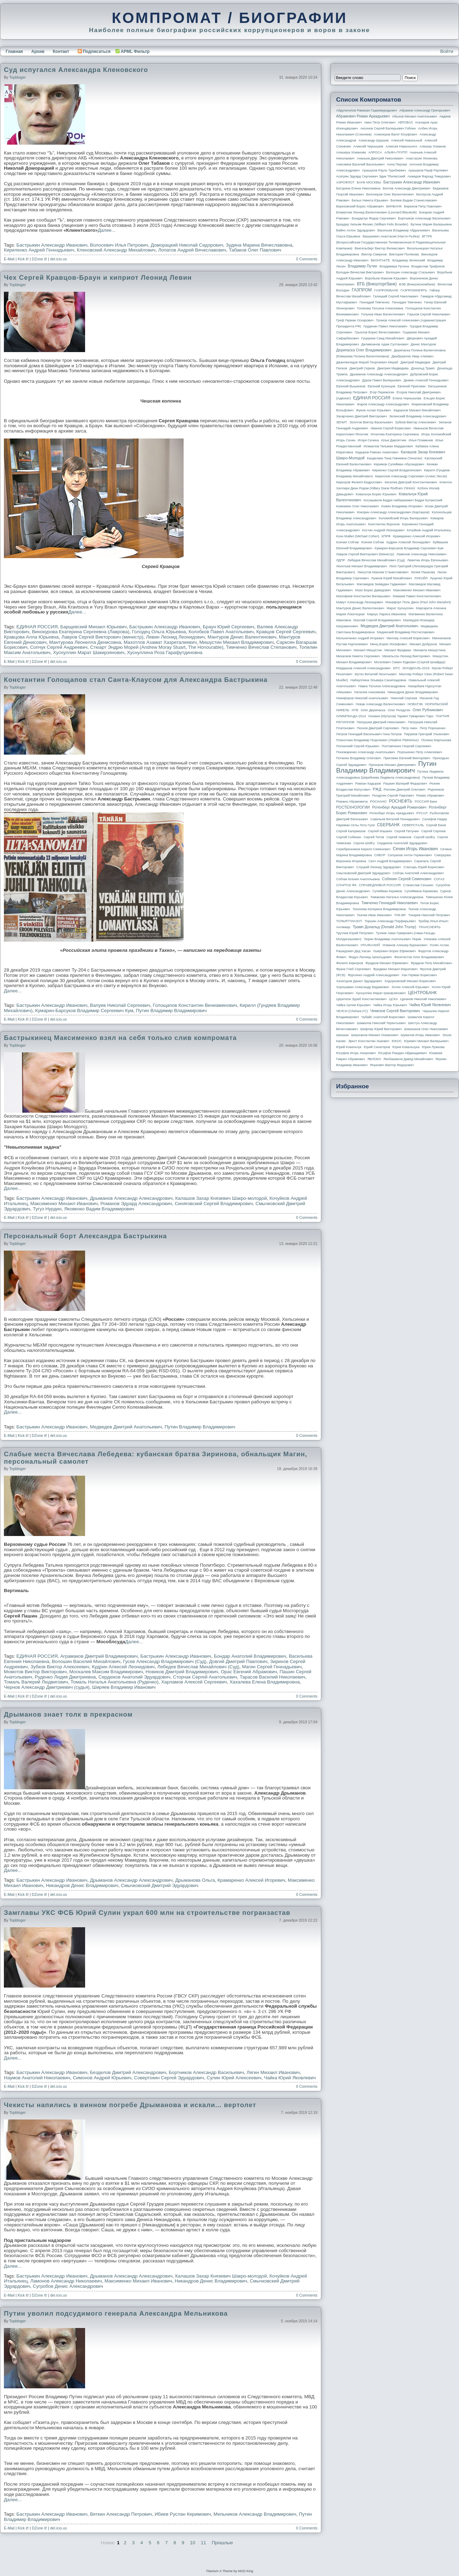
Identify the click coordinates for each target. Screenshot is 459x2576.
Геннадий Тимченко (374, 302)
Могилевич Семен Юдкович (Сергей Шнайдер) (409, 662)
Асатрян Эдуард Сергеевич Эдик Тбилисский (370, 176)
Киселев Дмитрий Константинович (411, 482)
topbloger (17, 77)
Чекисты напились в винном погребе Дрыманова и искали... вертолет (130, 2105)
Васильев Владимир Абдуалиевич (403, 230)
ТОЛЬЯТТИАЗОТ (349, 921)
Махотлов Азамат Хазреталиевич (160, 642)
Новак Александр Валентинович (380, 704)
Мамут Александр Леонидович (359, 602)
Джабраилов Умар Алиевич (413, 356)
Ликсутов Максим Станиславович (383, 572)
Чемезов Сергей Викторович (395, 1011)
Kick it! (23, 259)
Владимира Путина (394, 266)
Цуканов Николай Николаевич (423, 999)
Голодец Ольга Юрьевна (159, 631)
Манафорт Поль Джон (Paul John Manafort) (418, 602)
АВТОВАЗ (405, 122)
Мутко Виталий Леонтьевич (375, 674)
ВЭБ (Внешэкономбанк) (417, 284)
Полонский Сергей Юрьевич (357, 746)
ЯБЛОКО (374, 1059)
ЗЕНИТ (341, 422)
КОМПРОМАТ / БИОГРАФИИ (229, 17)
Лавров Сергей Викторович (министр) (102, 637)
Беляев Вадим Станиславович (414, 200)
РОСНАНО (378, 801)
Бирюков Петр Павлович (422, 206)
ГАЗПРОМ (362, 290)
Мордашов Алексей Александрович (363, 668)
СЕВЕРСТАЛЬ (413, 825)
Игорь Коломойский (436, 434)
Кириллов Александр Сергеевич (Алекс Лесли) (411, 476)
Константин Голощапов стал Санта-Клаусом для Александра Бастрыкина (136, 679)
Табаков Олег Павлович (255, 250)
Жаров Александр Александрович (383, 404)
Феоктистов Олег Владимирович (419, 957)
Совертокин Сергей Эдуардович (169, 2077)
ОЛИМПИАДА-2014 (351, 716)
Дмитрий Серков (362, 368)
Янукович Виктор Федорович (392, 1065)
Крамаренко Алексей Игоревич (251, 1880)
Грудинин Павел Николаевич (385, 326)
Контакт (61, 51)
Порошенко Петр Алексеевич (419, 752)
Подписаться (94, 51)
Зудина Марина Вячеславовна (259, 245)
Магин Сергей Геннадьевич (272, 1666)
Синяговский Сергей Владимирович (214, 1203)
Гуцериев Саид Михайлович (383, 338)
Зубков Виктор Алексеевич (59, 1666)
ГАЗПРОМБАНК (386, 290)
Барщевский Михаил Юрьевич (93, 626)
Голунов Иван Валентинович (383, 314)
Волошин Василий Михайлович (86, 1661)
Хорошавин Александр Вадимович (362, 987)
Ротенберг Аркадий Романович (399, 807)
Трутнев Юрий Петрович (355, 933)
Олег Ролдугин (399, 710)
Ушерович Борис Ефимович (394, 951)
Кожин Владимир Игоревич (402, 506)
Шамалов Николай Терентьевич (381, 1023)
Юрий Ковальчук (349, 1047)
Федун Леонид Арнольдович (370, 957)
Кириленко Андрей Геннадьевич (39, 250)
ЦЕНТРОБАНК (422, 992)
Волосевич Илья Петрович (119, 245)
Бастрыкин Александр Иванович (52, 245)
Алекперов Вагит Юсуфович (395, 134)
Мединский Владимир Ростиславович (406, 632)
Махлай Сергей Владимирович (377, 620)
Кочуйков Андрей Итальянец (429, 530)
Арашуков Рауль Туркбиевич (384, 170)
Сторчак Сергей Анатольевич (205, 1677)
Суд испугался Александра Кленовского (76, 69)
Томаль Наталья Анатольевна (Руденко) (115, 1682)
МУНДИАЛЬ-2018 (416, 668)
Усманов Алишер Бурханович (404, 945)
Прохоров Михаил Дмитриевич (392, 765)
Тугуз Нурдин (47, 1208)
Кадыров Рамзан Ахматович (377, 452)
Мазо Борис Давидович (373, 590)
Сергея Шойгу (364, 843)
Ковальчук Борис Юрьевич (376, 494)
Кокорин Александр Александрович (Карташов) (393, 512)
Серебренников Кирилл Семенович (363, 849)
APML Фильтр (135, 51)
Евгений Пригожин (412, 386)
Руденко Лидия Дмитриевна (65, 1677)
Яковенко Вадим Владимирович (99, 1208)
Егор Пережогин (382, 392)
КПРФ (386, 536)
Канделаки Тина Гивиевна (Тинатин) (394, 458)
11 (203, 2542)
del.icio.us (58, 259)
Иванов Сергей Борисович (391, 428)
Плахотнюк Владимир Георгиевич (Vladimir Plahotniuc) (377, 740)
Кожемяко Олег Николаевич (357, 506)
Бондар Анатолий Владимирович (250, 1656)
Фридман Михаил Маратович (395, 969)
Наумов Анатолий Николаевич (37, 2077)
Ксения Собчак (372, 542)
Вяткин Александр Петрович (121, 2514)
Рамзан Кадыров (368, 783)
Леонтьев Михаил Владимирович (361, 566)
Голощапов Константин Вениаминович (195, 1005)
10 (192, 2542)
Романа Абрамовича (352, 801)
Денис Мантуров (423, 344)
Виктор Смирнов (374, 254)
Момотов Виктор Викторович (35, 1671)
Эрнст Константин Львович (368, 1041)
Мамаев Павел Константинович (417, 596)
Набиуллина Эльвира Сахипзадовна (378, 680)
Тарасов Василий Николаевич (272, 1677)
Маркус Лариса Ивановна (386, 614)
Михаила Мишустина (429, 650)
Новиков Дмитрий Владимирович (181, 1671)
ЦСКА (393, 999)
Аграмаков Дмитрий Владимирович (99, 1656)
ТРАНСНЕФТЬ (430, 927)
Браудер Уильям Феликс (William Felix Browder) (372, 224)
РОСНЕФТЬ (400, 801)
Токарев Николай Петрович (429, 915)
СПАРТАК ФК (346, 885)
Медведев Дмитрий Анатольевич (126, 1426)
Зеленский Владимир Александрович (417, 416)
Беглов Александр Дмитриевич (406, 188)
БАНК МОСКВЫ (369, 182)
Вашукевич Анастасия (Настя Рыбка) (391, 236)
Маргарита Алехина (431, 608)
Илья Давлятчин (393, 440)
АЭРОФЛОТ (345, 182)
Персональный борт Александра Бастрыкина (85, 1236)
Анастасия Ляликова (421, 158)
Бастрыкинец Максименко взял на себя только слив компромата (120, 1037)
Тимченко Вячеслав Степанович (261, 647)
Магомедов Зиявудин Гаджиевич (381, 584)
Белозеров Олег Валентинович (390, 194)
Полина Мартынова (436, 740)
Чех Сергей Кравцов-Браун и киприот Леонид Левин (98, 277)
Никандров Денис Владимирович (82, 1885)
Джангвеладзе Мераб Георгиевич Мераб (367, 362)
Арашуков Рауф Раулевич (428, 170)
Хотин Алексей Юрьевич (410, 987)
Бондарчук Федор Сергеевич (373, 218)
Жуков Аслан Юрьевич (373, 410)
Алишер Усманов (432, 146)
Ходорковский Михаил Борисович (410, 981)
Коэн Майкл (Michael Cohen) (357, 536)
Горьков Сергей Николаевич (428, 314)
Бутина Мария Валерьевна (431, 224)
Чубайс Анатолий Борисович (383, 1017)
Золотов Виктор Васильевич (371, 422)
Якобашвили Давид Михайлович (408, 1059)
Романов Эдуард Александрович (136, 1203)
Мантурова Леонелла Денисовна (85, 642)
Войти (446, 51)
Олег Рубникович (428, 710)
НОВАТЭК (415, 704)
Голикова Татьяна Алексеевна (380, 308)
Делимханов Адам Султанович (384, 344)
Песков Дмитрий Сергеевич (378, 728)
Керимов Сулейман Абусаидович (399, 464)
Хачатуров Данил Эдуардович (359, 981)
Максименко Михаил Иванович (64, 1203)
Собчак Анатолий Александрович (418, 873)
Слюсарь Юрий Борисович (423, 867)
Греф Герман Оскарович (355, 320)
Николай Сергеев (404, 698)
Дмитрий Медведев (415, 362)
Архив (37, 51)
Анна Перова (397, 164)
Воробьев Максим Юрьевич (386, 278)
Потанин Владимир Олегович (358, 758)
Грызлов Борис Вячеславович (377, 332)
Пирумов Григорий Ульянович (426, 734)
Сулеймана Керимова (420, 891)
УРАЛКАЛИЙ (370, 945)
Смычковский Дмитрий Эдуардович (159, 1885)
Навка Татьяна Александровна (381, 686)
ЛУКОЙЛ (421, 578)
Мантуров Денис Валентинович (242, 637)
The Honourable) (205, 647)
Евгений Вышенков (350, 386)
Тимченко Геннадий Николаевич (390, 903)
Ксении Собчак (347, 542)
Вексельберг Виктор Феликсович (380, 248)
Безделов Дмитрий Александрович (128, 2072)
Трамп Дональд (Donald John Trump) (384, 927)
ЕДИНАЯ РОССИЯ (37, 626)
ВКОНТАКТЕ (380, 260)
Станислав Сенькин (418, 885)
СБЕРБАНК (388, 824)
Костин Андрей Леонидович (383, 530)
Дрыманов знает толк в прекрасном (68, 1714)
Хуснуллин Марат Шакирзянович (88, 652)
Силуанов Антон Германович (410, 855)
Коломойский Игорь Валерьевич (403, 518)
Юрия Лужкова (433, 1047)
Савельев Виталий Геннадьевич (395, 819)
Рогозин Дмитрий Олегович (404, 789)
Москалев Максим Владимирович (106, 1671)
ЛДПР (340, 560)
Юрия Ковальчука (405, 1047)
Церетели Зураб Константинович (361, 999)
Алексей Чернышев (368, 146)
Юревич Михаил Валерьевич (426, 1041)
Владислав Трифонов (428, 266)
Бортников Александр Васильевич (206, 2072)
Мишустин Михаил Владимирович (236, 642)
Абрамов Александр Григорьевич (424, 110)
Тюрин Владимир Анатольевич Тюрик (392, 939)
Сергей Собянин (348, 837)
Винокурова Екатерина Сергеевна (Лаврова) (80, 631)
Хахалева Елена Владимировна (265, 1682)
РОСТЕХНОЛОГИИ (353, 807)
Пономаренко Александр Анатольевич (365, 752)
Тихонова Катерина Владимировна (379, 909)
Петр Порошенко (433, 728)
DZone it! (39, 259)
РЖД (377, 789)
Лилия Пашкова (423, 572)
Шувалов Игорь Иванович (420, 1035)
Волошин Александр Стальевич (410, 272)
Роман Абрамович (430, 795)
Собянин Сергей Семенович (406, 879)
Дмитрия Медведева (393, 368)
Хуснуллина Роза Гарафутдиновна (164, 652)
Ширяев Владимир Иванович (124, 1687)
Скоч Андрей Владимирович (390, 861)
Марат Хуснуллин (400, 608)
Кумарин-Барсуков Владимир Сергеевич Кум (84, 1010)
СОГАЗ (439, 879)
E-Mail (9, 259)
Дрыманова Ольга (195, 1880)
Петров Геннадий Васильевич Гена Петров (368, 734)
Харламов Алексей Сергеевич (194, 1682)
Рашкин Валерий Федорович (405, 783)
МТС (396, 668)
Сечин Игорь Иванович (415, 848)
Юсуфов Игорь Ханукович (356, 1053)
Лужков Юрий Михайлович (391, 578)
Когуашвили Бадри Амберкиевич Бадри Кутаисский (403, 500)
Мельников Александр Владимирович (255, 2514)
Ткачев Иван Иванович (374, 915)
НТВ (355, 710)
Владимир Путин (362, 266)
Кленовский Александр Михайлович (116, 250)
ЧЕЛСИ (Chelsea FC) (352, 1011)
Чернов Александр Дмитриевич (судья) (47, 1687)
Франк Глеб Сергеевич (353, 969)
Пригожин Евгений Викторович (406, 758)
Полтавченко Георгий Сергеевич (406, 746)
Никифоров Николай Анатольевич (362, 698)
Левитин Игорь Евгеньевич (427, 560)
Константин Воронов (383, 524)
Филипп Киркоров (349, 963)
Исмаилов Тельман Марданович (388, 446)
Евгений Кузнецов (381, 386)
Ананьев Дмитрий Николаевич (380, 158)
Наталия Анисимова (369, 692)
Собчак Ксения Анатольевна (358, 879)
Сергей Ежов (436, 825)
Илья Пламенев (421, 440)
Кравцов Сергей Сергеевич (286, 631)
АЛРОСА (375, 152)
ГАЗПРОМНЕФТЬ (413, 290)
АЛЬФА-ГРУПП (395, 152)
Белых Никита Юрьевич (370, 200)
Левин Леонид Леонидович (175, 637)
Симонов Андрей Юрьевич (102, 2077)
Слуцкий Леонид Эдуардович (378, 867)
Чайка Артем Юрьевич (353, 1005)
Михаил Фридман (398, 650)
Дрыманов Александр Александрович (131, 1198)
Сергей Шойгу (424, 837)
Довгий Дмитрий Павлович (238, 1661)
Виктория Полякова (404, 254)
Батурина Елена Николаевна (358, 188)
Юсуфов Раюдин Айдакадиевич (402, 1053)
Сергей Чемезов (398, 837)
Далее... (106, 230)
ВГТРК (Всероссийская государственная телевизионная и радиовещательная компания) (391, 242)
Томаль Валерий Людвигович (36, 1682)
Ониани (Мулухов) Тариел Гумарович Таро (401, 716)
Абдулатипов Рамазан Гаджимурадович (366, 110)
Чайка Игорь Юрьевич (390, 1005)
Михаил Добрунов (423, 644)
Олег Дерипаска (372, 710)
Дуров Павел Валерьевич (381, 380)
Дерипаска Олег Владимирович (364, 350)
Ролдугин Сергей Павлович (393, 795)
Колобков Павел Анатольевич (221, 631)
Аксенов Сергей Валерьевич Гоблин (388, 128)
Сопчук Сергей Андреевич (59, 647)
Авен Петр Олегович (379, 122)
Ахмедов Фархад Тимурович (429, 176)
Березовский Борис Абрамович (360, 206)
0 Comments (306, 259)
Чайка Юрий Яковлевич (290, 2077)
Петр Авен (409, 728)
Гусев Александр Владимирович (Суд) (165, 1661)
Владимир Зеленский (408, 260)
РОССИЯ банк (426, 801)
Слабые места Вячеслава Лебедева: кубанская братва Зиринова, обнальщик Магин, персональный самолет (155, 1457)
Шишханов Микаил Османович (374, 1035)
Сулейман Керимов (387, 891)
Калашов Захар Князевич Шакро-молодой (221, 1198)
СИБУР (380, 855)
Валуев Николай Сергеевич (120, 1005)
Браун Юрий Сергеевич (228, 626)
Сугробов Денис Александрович (68, 2286)
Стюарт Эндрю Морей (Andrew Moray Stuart (137, 647)
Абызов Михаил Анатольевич (414, 116)
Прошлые (222, 2542)
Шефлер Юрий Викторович (381, 1029)
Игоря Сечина (368, 440)
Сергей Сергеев (433, 831)
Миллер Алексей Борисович (408, 638)
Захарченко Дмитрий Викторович (361, 416)
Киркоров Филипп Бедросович (359, 482)
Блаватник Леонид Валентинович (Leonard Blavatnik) (376, 212)
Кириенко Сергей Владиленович (397, 470)
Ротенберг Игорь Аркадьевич (392, 813)
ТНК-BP (400, 915)
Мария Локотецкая (350, 614)
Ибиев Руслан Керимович (183, 2514)
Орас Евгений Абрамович (249, 1671)
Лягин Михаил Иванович (273, 2072)
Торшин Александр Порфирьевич (390, 921)
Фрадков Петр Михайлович (431, 963)
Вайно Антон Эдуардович (355, 230)
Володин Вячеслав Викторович (360, 272)
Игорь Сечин (346, 440)
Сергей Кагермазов (350, 831)
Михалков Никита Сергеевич (358, 656)
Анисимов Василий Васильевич (360, 164)
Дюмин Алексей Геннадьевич (426, 380)
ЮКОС (397, 1041)
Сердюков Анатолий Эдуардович (135, 1677)
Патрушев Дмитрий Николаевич (381, 722)
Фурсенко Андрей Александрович (373, 975)
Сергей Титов (374, 837)
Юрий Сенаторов (377, 1047)
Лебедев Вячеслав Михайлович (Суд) (198, 1666)
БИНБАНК (394, 206)
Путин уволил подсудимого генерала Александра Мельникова (116, 2313)
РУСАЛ (421, 813)
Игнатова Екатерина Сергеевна (395, 434)
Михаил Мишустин (368, 650)
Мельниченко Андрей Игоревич (360, 638)
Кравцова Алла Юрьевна (31, 637)
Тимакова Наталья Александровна (396, 897)
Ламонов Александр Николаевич (66, 2281)
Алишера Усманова (351, 152)
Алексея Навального (401, 146)
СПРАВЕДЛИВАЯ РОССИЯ (380, 885)
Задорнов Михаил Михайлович (417, 410)
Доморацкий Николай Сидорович (187, 245)
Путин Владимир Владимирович (171, 1010)
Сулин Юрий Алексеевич (234, 2077)
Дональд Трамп (423, 368)
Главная (14, 51)
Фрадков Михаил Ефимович (387, 963)
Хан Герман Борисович (419, 975)
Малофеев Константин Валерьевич (363, 596)
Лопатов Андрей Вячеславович (192, 250)
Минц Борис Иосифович (388, 644)
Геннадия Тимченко (407, 302)
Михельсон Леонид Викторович (406, 656)
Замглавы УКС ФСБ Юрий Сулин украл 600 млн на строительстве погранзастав (147, 1912)
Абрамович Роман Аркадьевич (363, 116)
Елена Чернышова (407, 398)
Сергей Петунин (406, 831)
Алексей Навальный (406, 140)
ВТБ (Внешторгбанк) (377, 284)
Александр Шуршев (374, 140)
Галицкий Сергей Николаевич (395, 296)
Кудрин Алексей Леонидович (123, 1666)
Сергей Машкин (380, 831)
